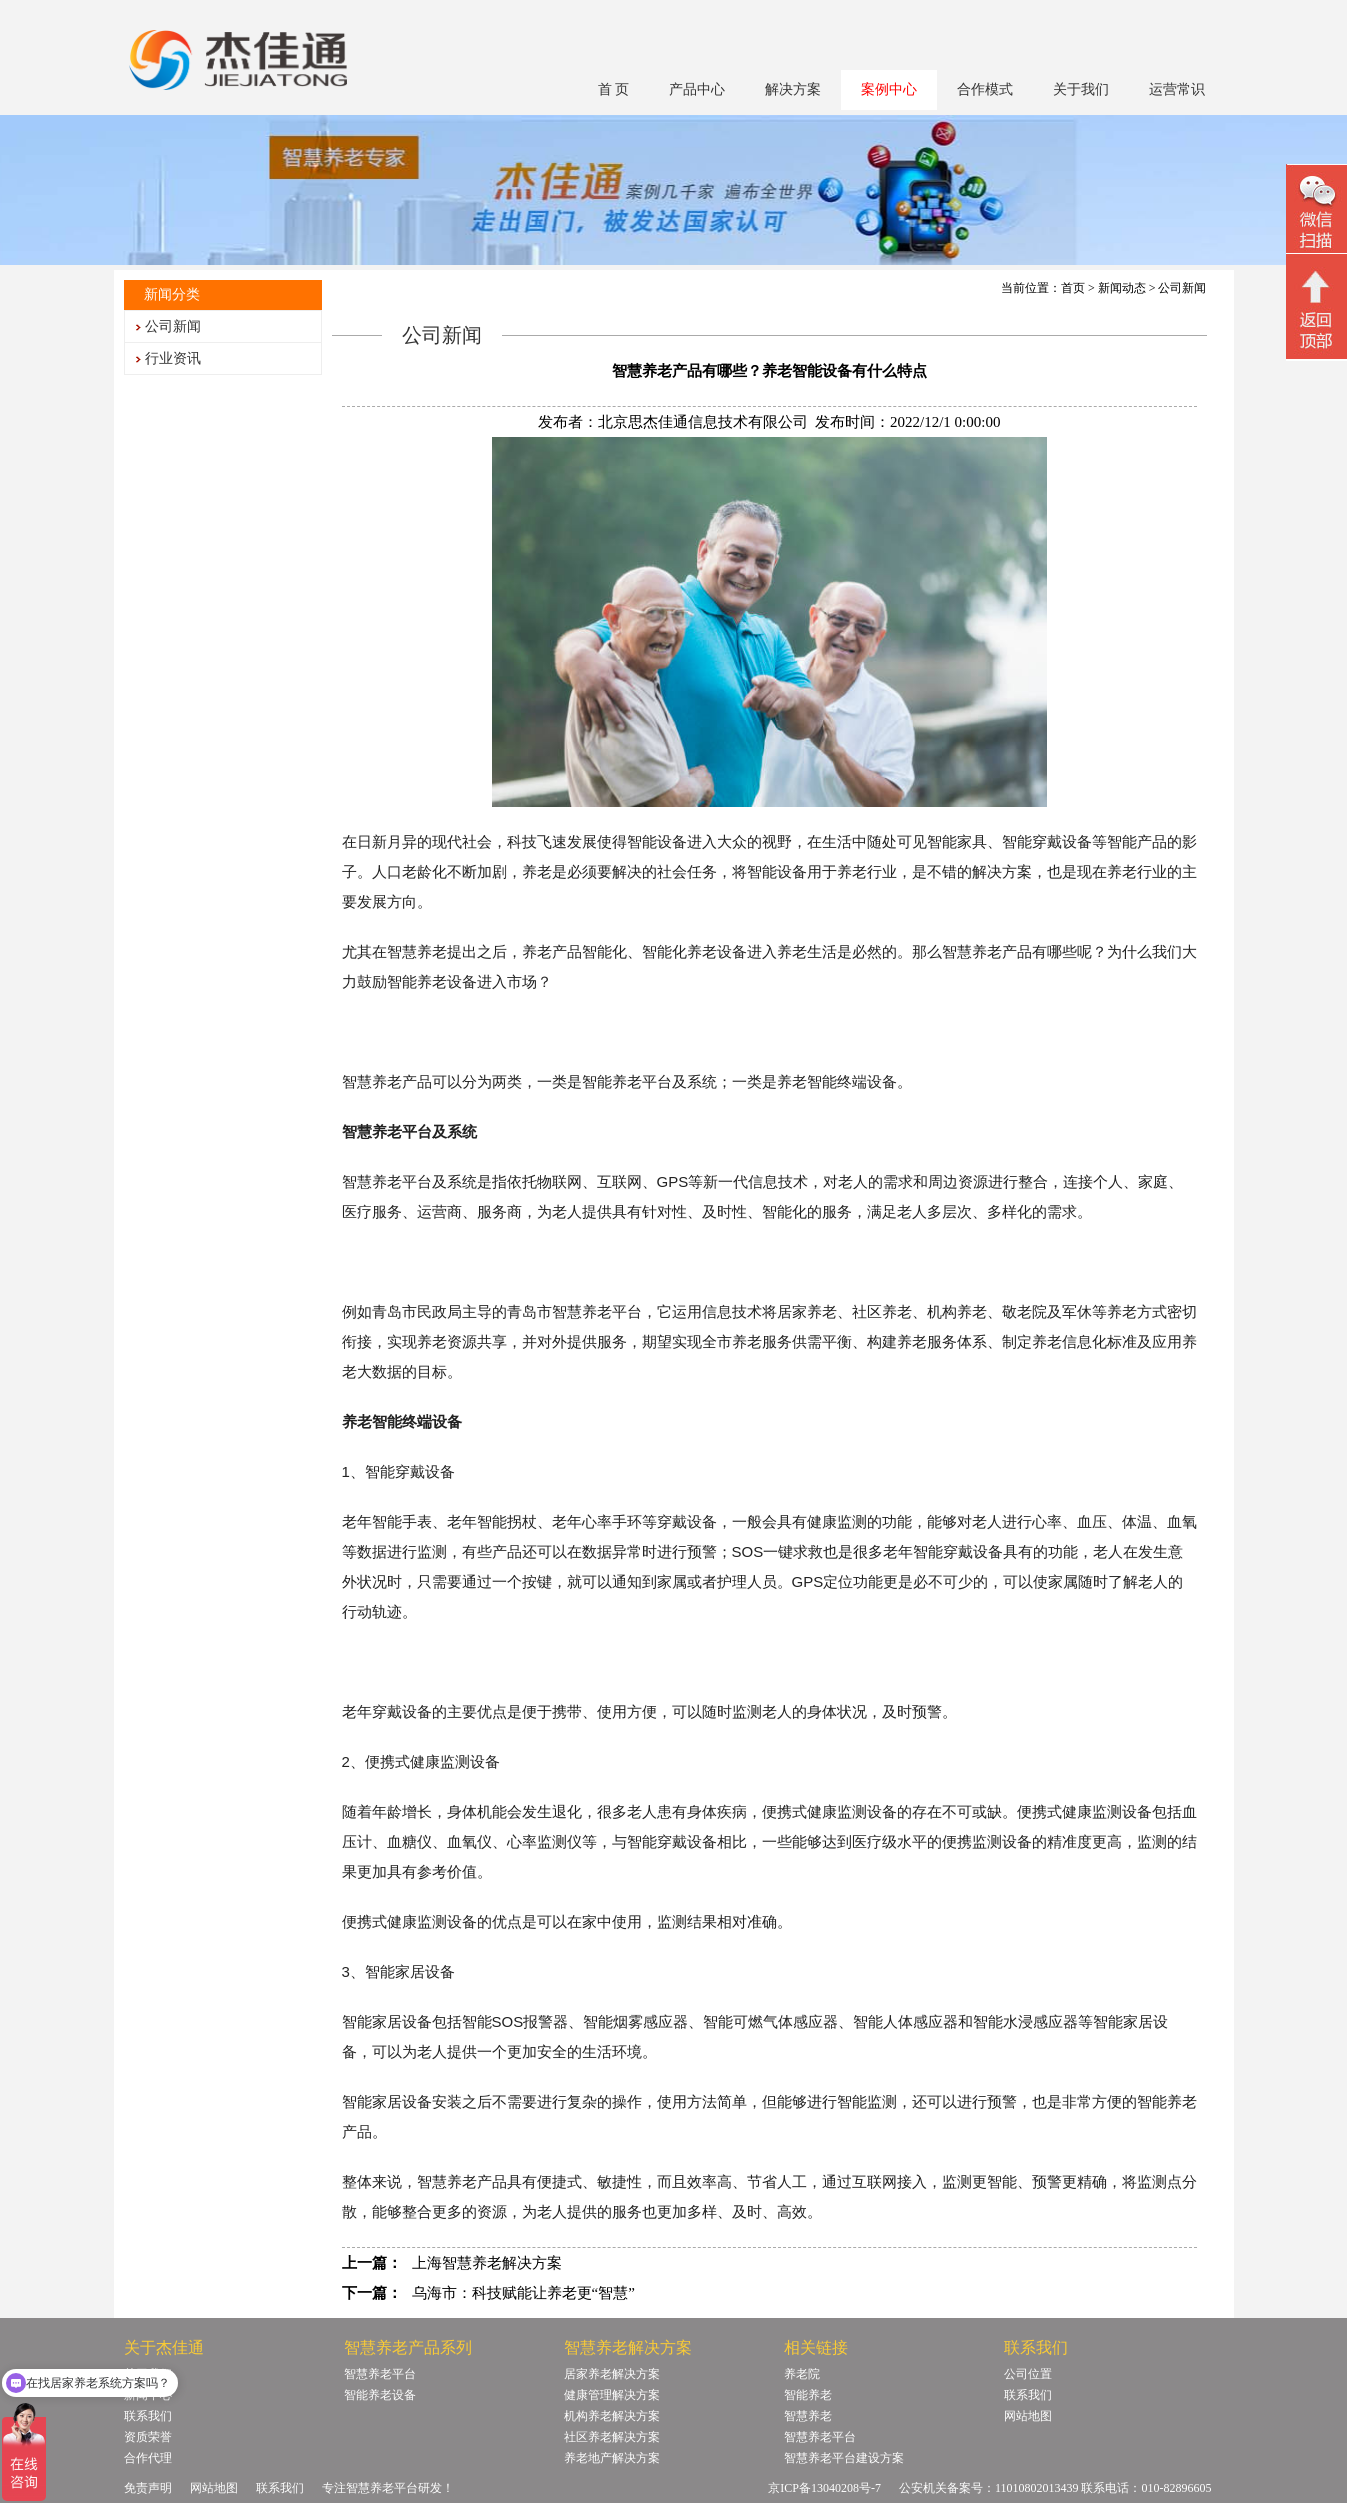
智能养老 (808, 2395)
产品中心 (697, 89)
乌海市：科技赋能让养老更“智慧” (523, 2293)
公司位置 (1028, 2374)
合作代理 (148, 2458)
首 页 (614, 89)
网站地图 (1028, 2416)
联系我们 (1028, 2395)
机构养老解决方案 (612, 2416)
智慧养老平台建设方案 (844, 2458)
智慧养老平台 (380, 2374)
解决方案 (793, 89)
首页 (1073, 288)
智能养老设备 (380, 2395)
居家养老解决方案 (612, 2374)
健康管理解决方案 (612, 2395)
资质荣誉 (148, 2437)
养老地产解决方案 (612, 2458)
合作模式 (985, 89)
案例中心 (889, 89)
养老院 (802, 2374)
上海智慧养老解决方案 (487, 2263)
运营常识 (1177, 89)
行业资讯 (173, 358)
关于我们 (1081, 89)
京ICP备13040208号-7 (824, 2488)
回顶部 (1316, 309)
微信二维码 (1316, 211)
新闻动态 (1122, 288)
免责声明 (148, 2488)
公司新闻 (173, 326)
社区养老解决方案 (612, 2437)
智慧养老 (808, 2416)
